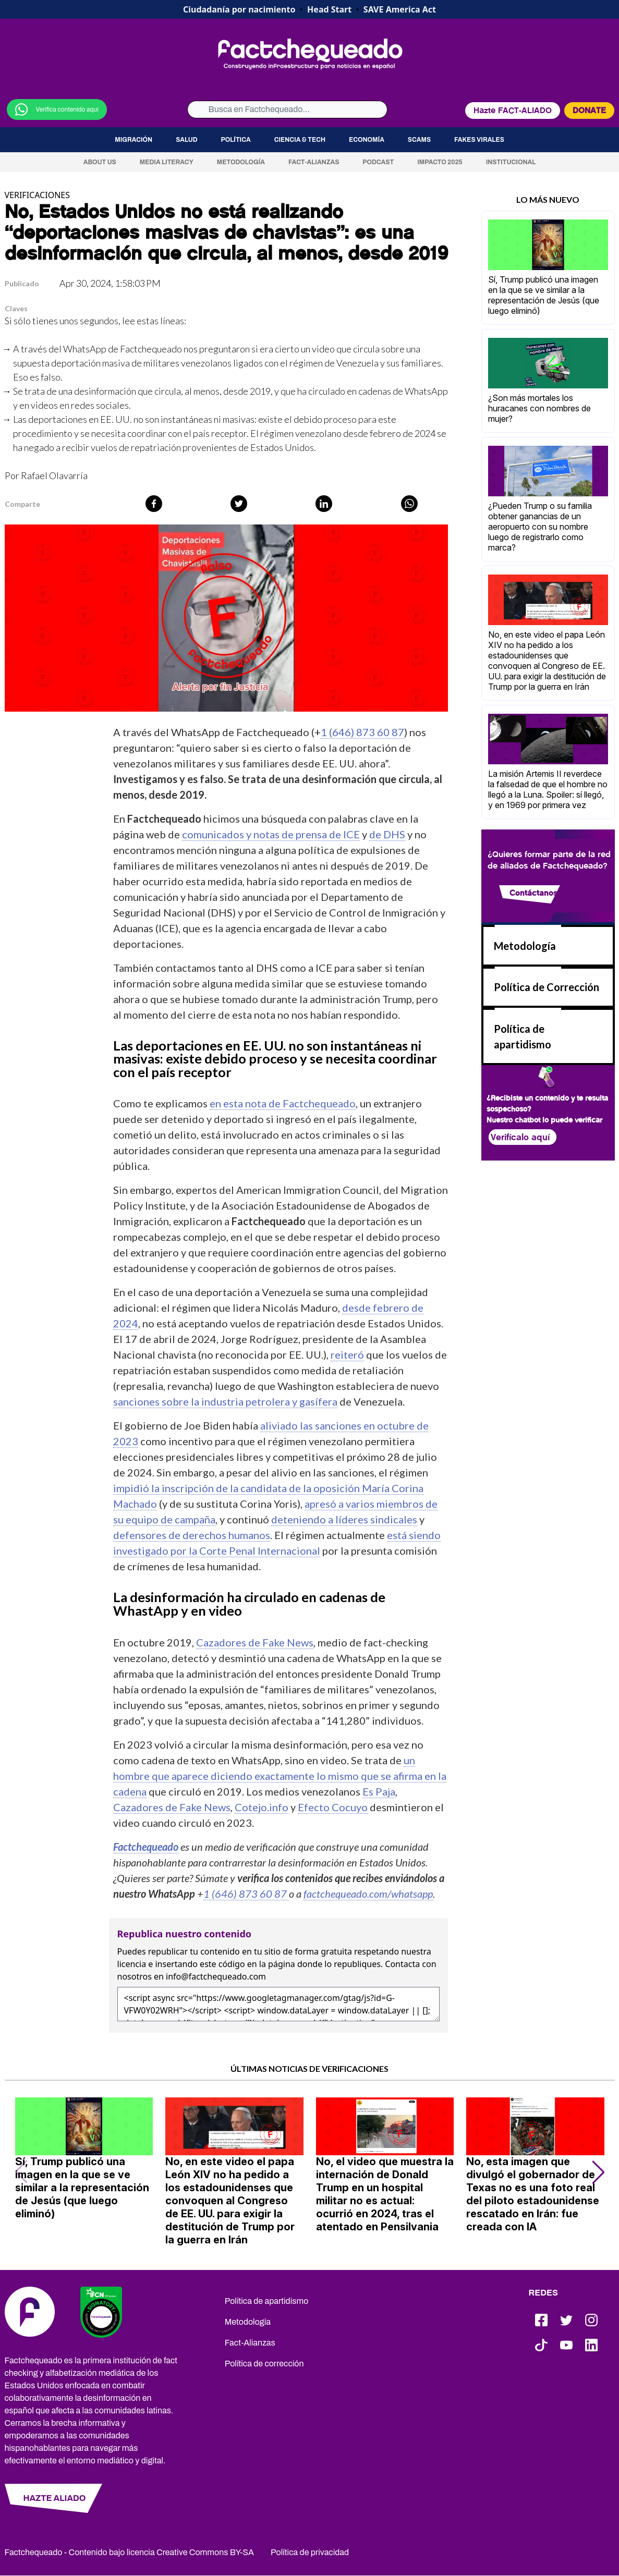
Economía (366, 139)
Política (236, 139)
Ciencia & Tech (299, 139)
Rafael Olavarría (54, 475)
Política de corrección (264, 2363)
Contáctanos (533, 893)
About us (99, 162)
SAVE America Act (399, 9)
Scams (419, 139)
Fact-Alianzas (313, 162)
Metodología (241, 162)
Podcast (378, 162)
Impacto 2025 (440, 162)
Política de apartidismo (267, 2301)
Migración (133, 139)
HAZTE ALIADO (54, 2498)
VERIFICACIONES (37, 195)
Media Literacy (166, 162)
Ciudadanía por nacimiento (239, 9)
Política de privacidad (310, 2552)
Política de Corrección (546, 987)
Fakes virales (479, 139)
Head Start (329, 9)
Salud (186, 139)
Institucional (511, 162)
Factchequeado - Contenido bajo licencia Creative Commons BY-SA (129, 2552)
